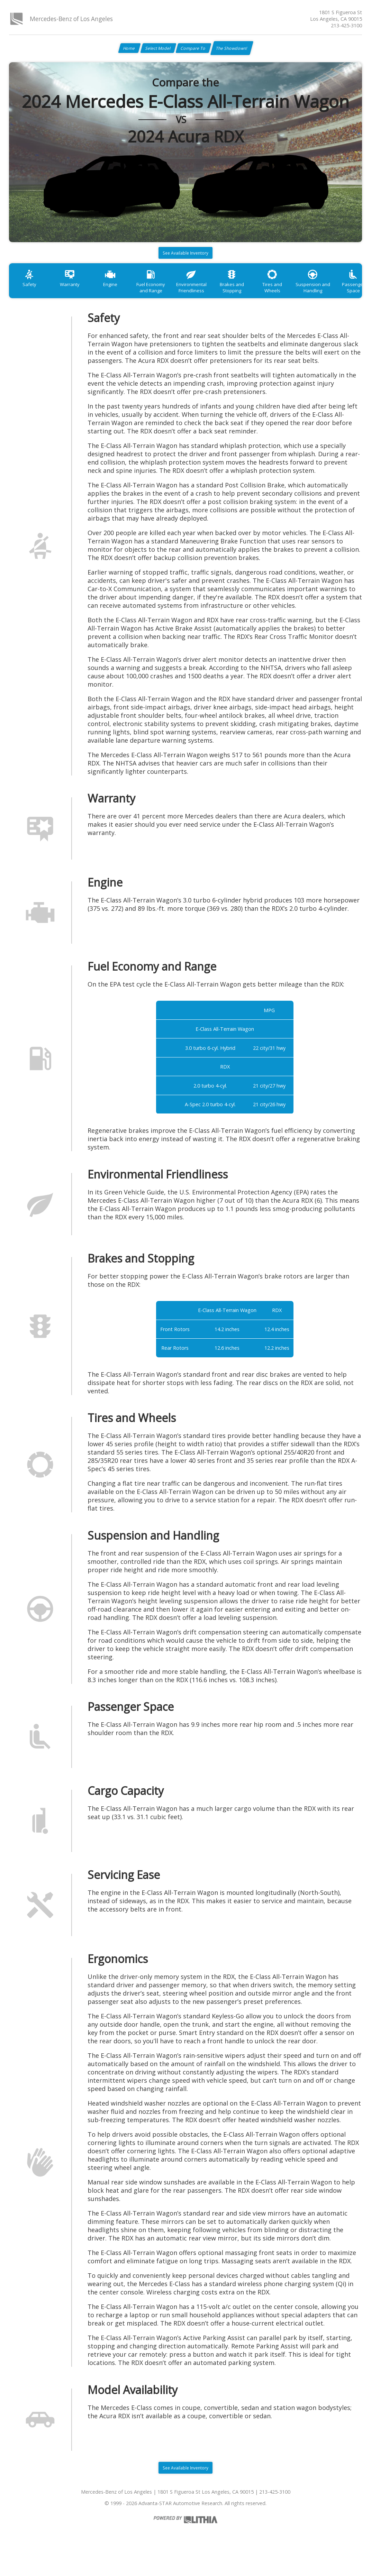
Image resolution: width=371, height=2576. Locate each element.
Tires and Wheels (300, 294)
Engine (121, 294)
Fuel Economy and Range (166, 297)
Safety (31, 294)
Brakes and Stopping (256, 297)
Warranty (76, 294)
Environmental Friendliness (210, 297)
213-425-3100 (346, 25)
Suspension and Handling (345, 297)
